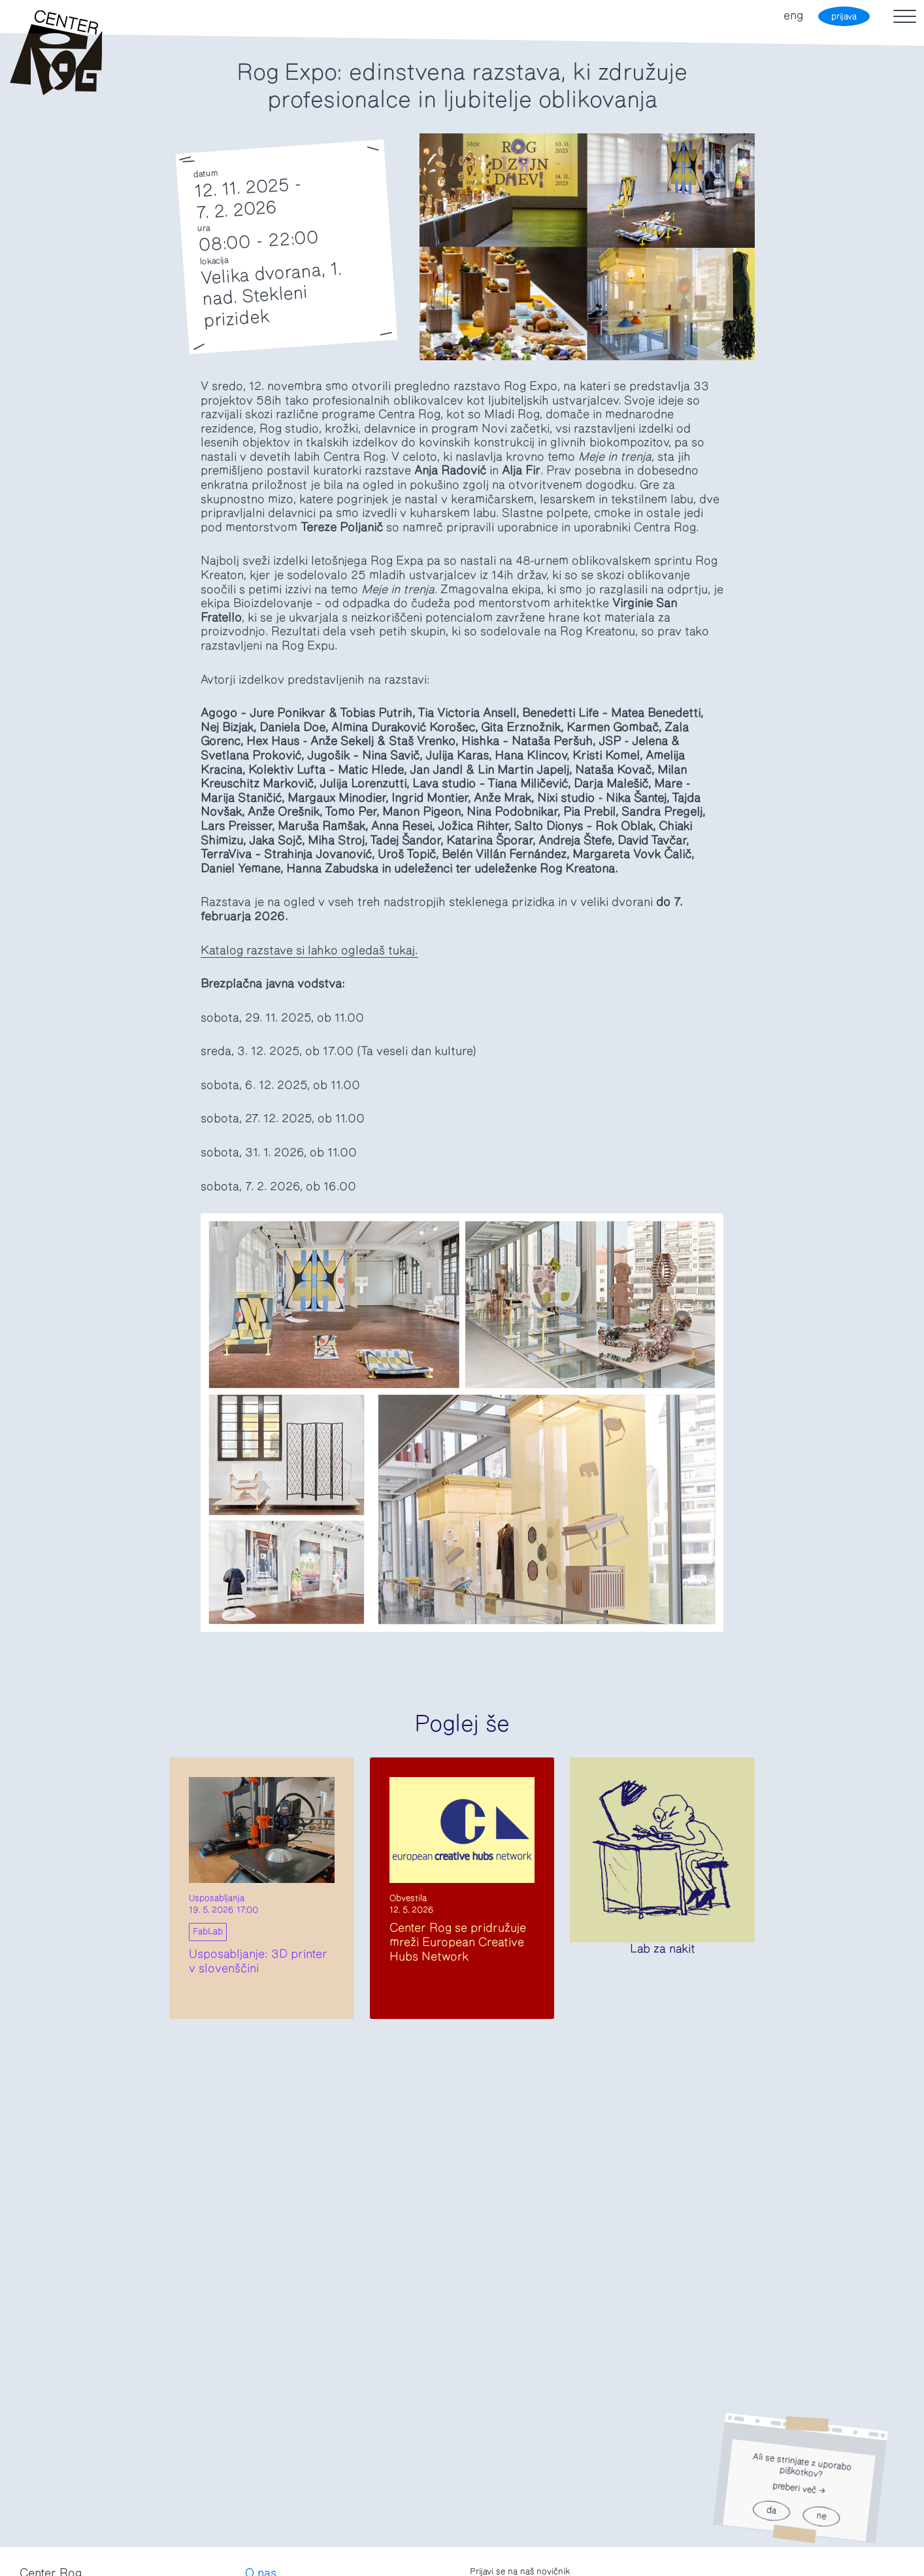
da (771, 2511)
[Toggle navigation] (904, 16)
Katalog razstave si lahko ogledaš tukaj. (309, 951)
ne (821, 2517)
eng (793, 16)
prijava (844, 16)
